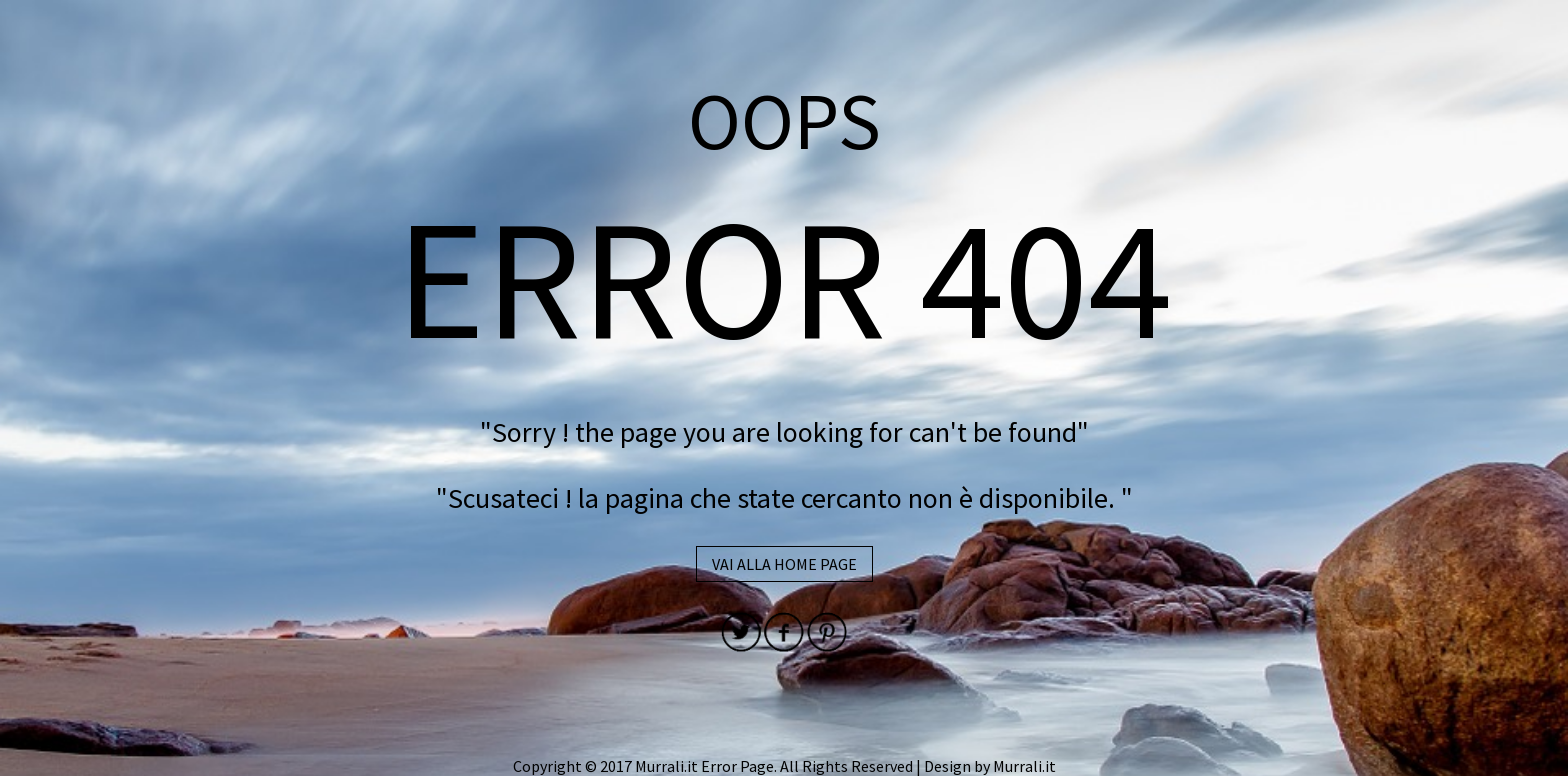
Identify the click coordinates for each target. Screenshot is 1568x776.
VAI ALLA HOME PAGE (784, 564)
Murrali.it (1024, 766)
